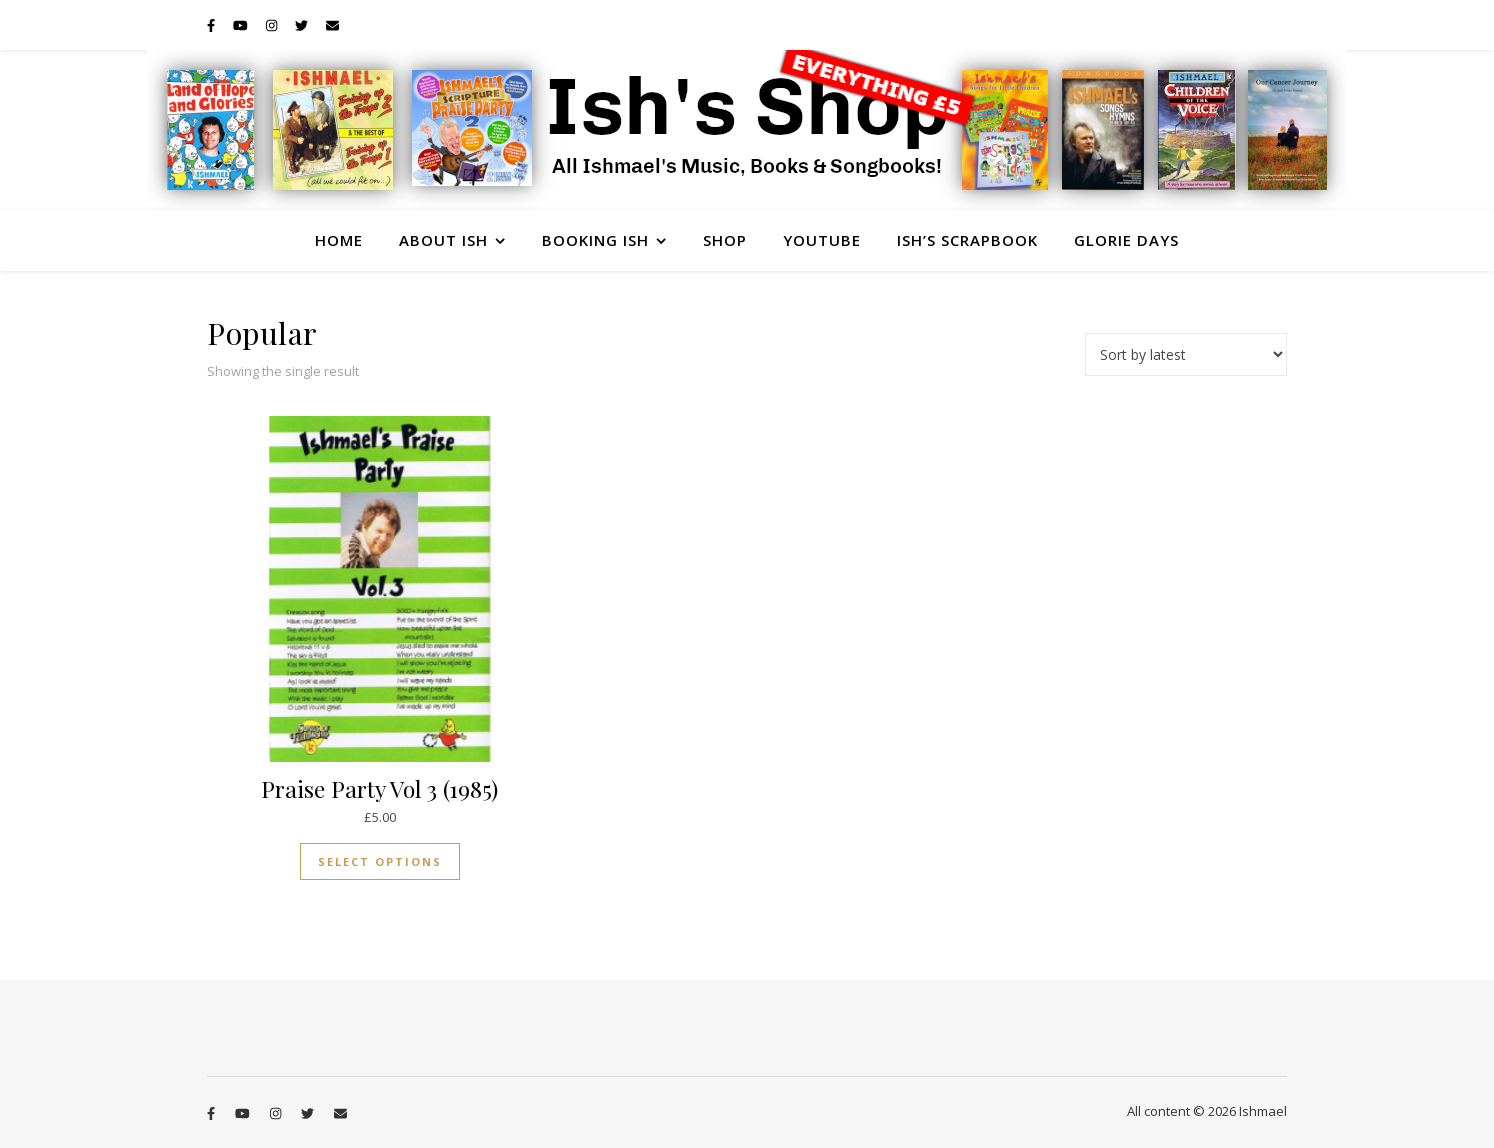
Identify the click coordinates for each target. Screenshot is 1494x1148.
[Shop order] (1186, 354)
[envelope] (332, 25)
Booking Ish (595, 240)
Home (339, 240)
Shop (725, 240)
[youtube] (242, 25)
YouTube (822, 240)
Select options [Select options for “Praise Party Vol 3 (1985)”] (380, 861)
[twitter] (303, 25)
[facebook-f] (212, 25)
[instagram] (273, 25)
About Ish (443, 240)
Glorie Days (1126, 240)
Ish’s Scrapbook (967, 240)
